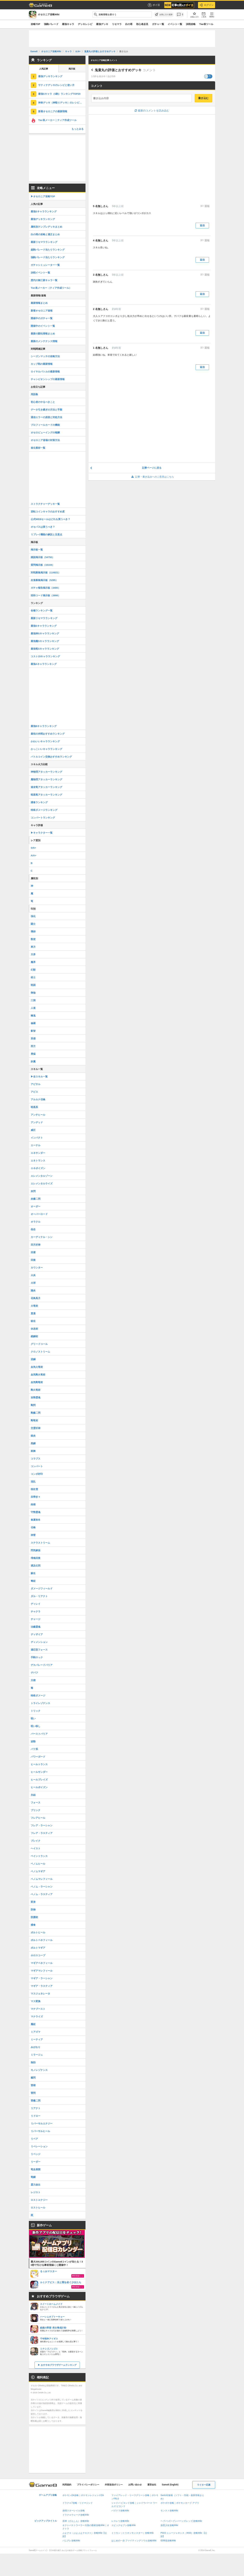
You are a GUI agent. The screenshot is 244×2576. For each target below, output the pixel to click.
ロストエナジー (39, 2200)
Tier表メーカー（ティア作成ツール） (51, 287)
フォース (35, 1802)
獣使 (33, 939)
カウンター (37, 1267)
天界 (33, 954)
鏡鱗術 (34, 1336)
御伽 (33, 992)
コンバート (37, 1466)
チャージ (35, 1619)
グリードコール (39, 1344)
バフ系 (34, 1749)
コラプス (35, 1458)
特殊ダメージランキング (44, 810)
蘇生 (33, 1573)
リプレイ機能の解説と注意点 (46, 534)
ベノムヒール (38, 1863)
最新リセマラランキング (44, 242)
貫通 (33, 1313)
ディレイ (35, 1603)
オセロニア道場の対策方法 (45, 440)
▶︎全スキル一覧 (39, 1076)
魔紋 (33, 2024)
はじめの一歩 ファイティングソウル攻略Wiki (133, 2540)
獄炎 (33, 1435)
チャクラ (35, 1611)
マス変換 (35, 2001)
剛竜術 (34, 1420)
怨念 (33, 1229)
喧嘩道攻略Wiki (168, 2540)
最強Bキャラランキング (44, 726)
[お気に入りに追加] (163, 15)
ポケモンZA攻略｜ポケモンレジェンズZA (83, 2495)
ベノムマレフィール (42, 1879)
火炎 (33, 1275)
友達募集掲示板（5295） (44, 580)
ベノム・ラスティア (42, 1894)
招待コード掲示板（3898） (45, 595)
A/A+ (33, 855)
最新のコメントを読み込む (152, 110)
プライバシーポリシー (88, 2484)
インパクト (37, 1137)
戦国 (33, 985)
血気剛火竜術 (38, 1374)
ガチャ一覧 (158, 24)
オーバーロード (39, 1214)
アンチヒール (38, 1114)
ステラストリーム (40, 1542)
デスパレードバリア (42, 1665)
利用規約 (66, 2484)
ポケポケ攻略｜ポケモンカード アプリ (180, 2503)
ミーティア (37, 2039)
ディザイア (37, 1634)
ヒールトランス (39, 1764)
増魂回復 (35, 1558)
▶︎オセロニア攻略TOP (43, 196)
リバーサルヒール (40, 2131)
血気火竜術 (37, 1367)
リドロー (35, 2115)
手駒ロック (37, 1657)
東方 (33, 946)
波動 (33, 1741)
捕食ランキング (39, 802)
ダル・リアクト (39, 1596)
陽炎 (33, 1290)
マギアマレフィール (42, 1970)
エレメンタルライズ (42, 1183)
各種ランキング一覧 (42, 610)
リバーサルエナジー (42, 2123)
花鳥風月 (35, 1298)
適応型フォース (39, 1649)
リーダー (35, 2161)
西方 (33, 1046)
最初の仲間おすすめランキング (48, 733)
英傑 (33, 1038)
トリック (35, 1710)
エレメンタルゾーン (42, 1175)
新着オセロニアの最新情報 (52, 111)
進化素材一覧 (38, 447)
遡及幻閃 (35, 1565)
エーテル (35, 1145)
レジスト (35, 2192)
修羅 (33, 1023)
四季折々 (35, 1496)
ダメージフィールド (42, 1588)
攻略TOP (35, 24)
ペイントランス (39, 1856)
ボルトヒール (38, 1932)
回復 (33, 1260)
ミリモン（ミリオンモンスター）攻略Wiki (132, 2533)
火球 (33, 1282)
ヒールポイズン (39, 1787)
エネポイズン (38, 1168)
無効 (33, 2062)
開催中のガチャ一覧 (42, 318)
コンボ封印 (37, 1474)
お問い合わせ (135, 2484)
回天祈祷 (35, 1244)
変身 (33, 1901)
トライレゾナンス (40, 1703)
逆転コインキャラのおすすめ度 (48, 511)
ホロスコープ (38, 1955)
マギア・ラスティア (42, 1986)
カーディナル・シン (42, 1237)
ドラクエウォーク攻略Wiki (75, 2515)
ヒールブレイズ (39, 1779)
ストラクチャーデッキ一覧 (45, 504)
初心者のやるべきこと (43, 402)
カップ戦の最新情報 (42, 364)
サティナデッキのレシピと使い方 (56, 85)
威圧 (33, 1130)
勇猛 (33, 1053)
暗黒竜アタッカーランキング (46, 794)
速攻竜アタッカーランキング (46, 787)
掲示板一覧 (37, 549)
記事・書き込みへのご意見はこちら (152, 476)
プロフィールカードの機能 (45, 424)
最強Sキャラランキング (44, 211)
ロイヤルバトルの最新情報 (45, 371)
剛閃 (33, 1405)
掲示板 (72, 68)
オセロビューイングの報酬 (45, 432)
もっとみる (78, 128)
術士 (33, 977)
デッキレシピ (85, 24)
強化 (33, 916)
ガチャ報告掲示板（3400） (45, 587)
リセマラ (117, 24)
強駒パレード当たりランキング (48, 257)
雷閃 (33, 2093)
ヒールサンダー (39, 1772)
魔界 (33, 962)
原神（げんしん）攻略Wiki (75, 2521)
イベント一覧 (175, 24)
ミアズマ (35, 2031)
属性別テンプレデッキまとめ (46, 226)
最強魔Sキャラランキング (45, 641)
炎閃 (33, 1191)
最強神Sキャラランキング (45, 633)
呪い (33, 1718)
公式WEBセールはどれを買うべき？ (50, 519)
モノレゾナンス (39, 2070)
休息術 (34, 1328)
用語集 (34, 394)
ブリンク (35, 1810)
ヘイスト (35, 1848)
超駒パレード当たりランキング (48, 249)
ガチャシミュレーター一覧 (45, 265)
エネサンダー (38, 1153)
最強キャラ (68, 24)
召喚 (33, 1527)
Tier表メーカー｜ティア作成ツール (57, 120)
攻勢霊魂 (35, 1397)
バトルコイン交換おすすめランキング (51, 756)
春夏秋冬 (35, 1519)
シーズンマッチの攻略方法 (45, 356)
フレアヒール (38, 1817)
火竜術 (34, 1305)
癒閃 (33, 2077)
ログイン (206, 5)
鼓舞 (33, 1451)
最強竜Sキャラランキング (45, 648)
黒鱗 (33, 1443)
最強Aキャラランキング (44, 664)
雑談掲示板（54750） (42, 557)
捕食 (33, 1924)
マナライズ (37, 2016)
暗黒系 (34, 1107)
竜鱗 (33, 2177)
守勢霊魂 (35, 1512)
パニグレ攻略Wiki (71, 2540)
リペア (34, 2138)
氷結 (33, 1795)
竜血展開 (35, 2169)
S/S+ (33, 847)
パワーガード (38, 1756)
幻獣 (33, 969)
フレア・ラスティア (42, 1833)
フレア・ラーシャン (42, 1825)
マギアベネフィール (42, 1963)
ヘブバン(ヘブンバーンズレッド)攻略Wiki (181, 2521)
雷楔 (33, 2085)
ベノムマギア (38, 1871)
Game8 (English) (170, 2484)
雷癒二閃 (35, 2100)
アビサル (35, 1084)
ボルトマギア (38, 1947)
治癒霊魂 (35, 1626)
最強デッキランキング (50, 76)
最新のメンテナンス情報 (44, 341)
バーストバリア (39, 1733)
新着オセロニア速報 (42, 310)
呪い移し (35, 1726)
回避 (33, 1252)
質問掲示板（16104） (42, 564)
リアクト (35, 2108)
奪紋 (33, 1581)
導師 (33, 931)
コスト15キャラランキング (45, 656)
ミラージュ (37, 2054)
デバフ (34, 1672)
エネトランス (38, 1160)
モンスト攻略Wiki (169, 2510)
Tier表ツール (206, 24)
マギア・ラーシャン (42, 1978)
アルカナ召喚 (38, 1099)
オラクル (35, 1221)
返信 (202, 225)
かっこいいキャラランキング (46, 749)
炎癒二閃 (35, 1198)
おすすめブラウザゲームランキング (59, 2365)
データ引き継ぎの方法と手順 (46, 409)
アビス (34, 1091)
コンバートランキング (43, 817)
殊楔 (33, 1504)
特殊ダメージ (38, 1695)
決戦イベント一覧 (40, 272)
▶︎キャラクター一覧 (42, 832)
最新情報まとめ (39, 303)
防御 (33, 1909)
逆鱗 (33, 1359)
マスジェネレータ (40, 1993)
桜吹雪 (34, 1489)
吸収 (33, 1321)
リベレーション (39, 2146)
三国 (33, 1000)
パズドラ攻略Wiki (120, 2510)
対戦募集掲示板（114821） (46, 572)
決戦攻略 (191, 24)
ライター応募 (203, 2485)
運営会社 (151, 2484)
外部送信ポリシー (114, 2484)
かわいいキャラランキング (45, 741)
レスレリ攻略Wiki (120, 2521)
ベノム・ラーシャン (42, 1886)
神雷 (33, 1535)
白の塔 (128, 24)
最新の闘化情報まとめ (43, 333)
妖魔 (33, 1061)
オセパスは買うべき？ (43, 526)
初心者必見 (142, 24)
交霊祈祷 (35, 1428)
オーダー (35, 1206)
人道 (33, 1008)
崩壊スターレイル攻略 (73, 2510)
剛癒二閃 (35, 1412)
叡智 (33, 1030)
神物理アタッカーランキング (46, 771)
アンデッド (37, 1122)
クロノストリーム (40, 1351)
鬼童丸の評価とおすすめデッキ (118, 70)
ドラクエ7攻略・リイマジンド (77, 2503)
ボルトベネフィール (42, 1940)
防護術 (34, 1917)
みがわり (35, 2047)
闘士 (33, 923)
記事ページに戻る (151, 467)
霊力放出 (35, 2184)
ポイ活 (153, 5)
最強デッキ (102, 24)
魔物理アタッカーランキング (46, 779)
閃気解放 (35, 1550)
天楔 (33, 1680)
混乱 (33, 1481)
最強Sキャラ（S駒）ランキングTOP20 (59, 93)
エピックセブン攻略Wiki (123, 2525)
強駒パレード (51, 24)
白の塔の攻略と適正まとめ (45, 234)
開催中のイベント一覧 (43, 326)
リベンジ (35, 2154)
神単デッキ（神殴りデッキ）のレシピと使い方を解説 (61, 102)
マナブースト (38, 2008)
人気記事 (43, 68)
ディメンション (39, 1642)
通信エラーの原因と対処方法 (46, 417)
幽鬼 (33, 1015)
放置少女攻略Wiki (169, 2525)
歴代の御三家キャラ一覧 (44, 280)
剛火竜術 (35, 1389)
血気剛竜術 (37, 1382)
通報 (207, 206)
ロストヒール (38, 2207)
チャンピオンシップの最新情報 (48, 379)
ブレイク (35, 1840)
